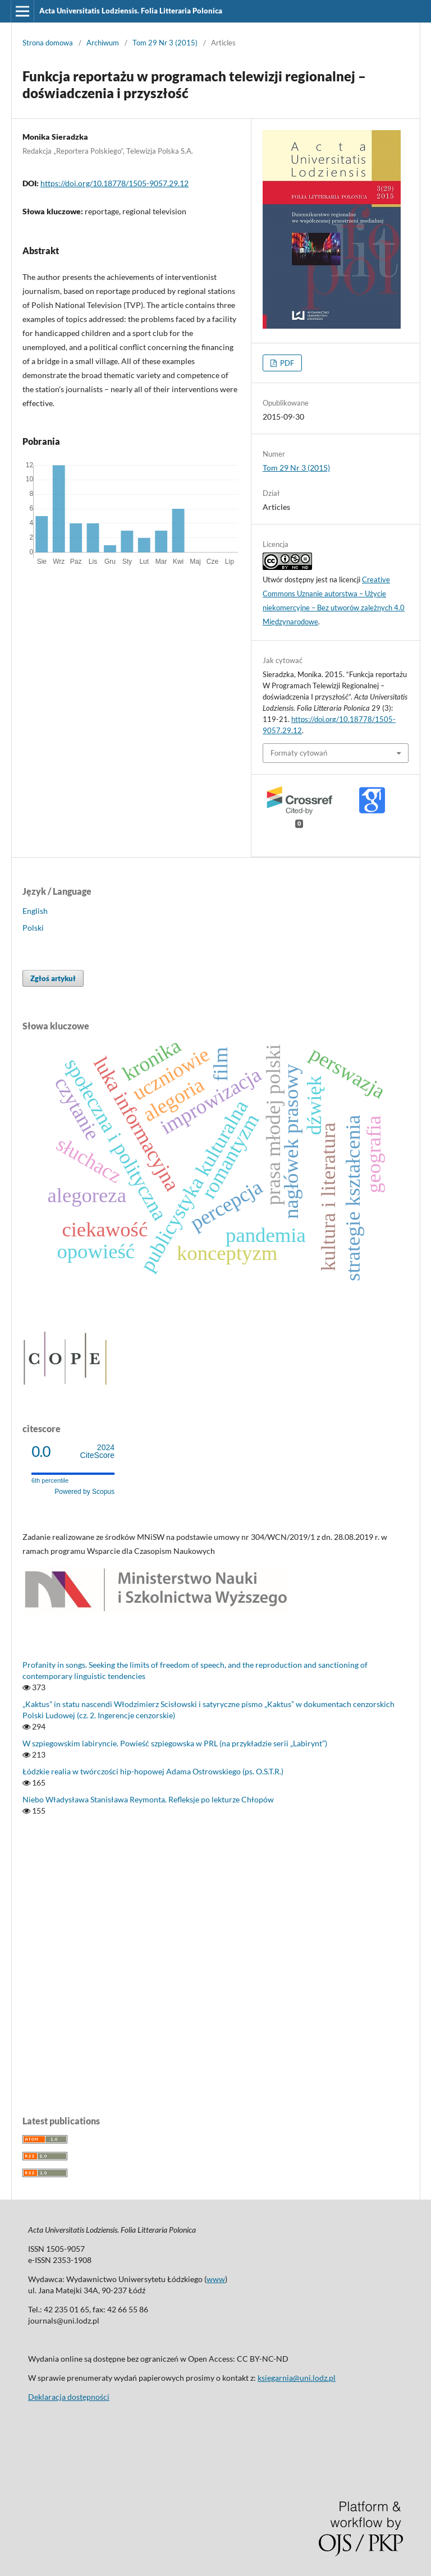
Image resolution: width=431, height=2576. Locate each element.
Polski (33, 927)
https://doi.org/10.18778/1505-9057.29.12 (114, 183)
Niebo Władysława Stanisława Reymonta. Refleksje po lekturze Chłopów (148, 1799)
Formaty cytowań (298, 752)
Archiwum (102, 42)
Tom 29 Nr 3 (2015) (165, 42)
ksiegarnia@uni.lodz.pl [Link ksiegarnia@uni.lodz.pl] (297, 2377)
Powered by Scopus (84, 1492)
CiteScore (97, 1451)
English (35, 911)
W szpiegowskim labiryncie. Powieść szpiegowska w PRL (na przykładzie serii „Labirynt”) (174, 1743)
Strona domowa (47, 42)
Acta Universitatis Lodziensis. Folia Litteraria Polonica (130, 10)
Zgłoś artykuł (53, 978)
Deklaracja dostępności (68, 2397)
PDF (286, 362)
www (216, 2279)
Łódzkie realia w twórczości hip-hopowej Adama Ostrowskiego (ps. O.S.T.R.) (152, 1771)
